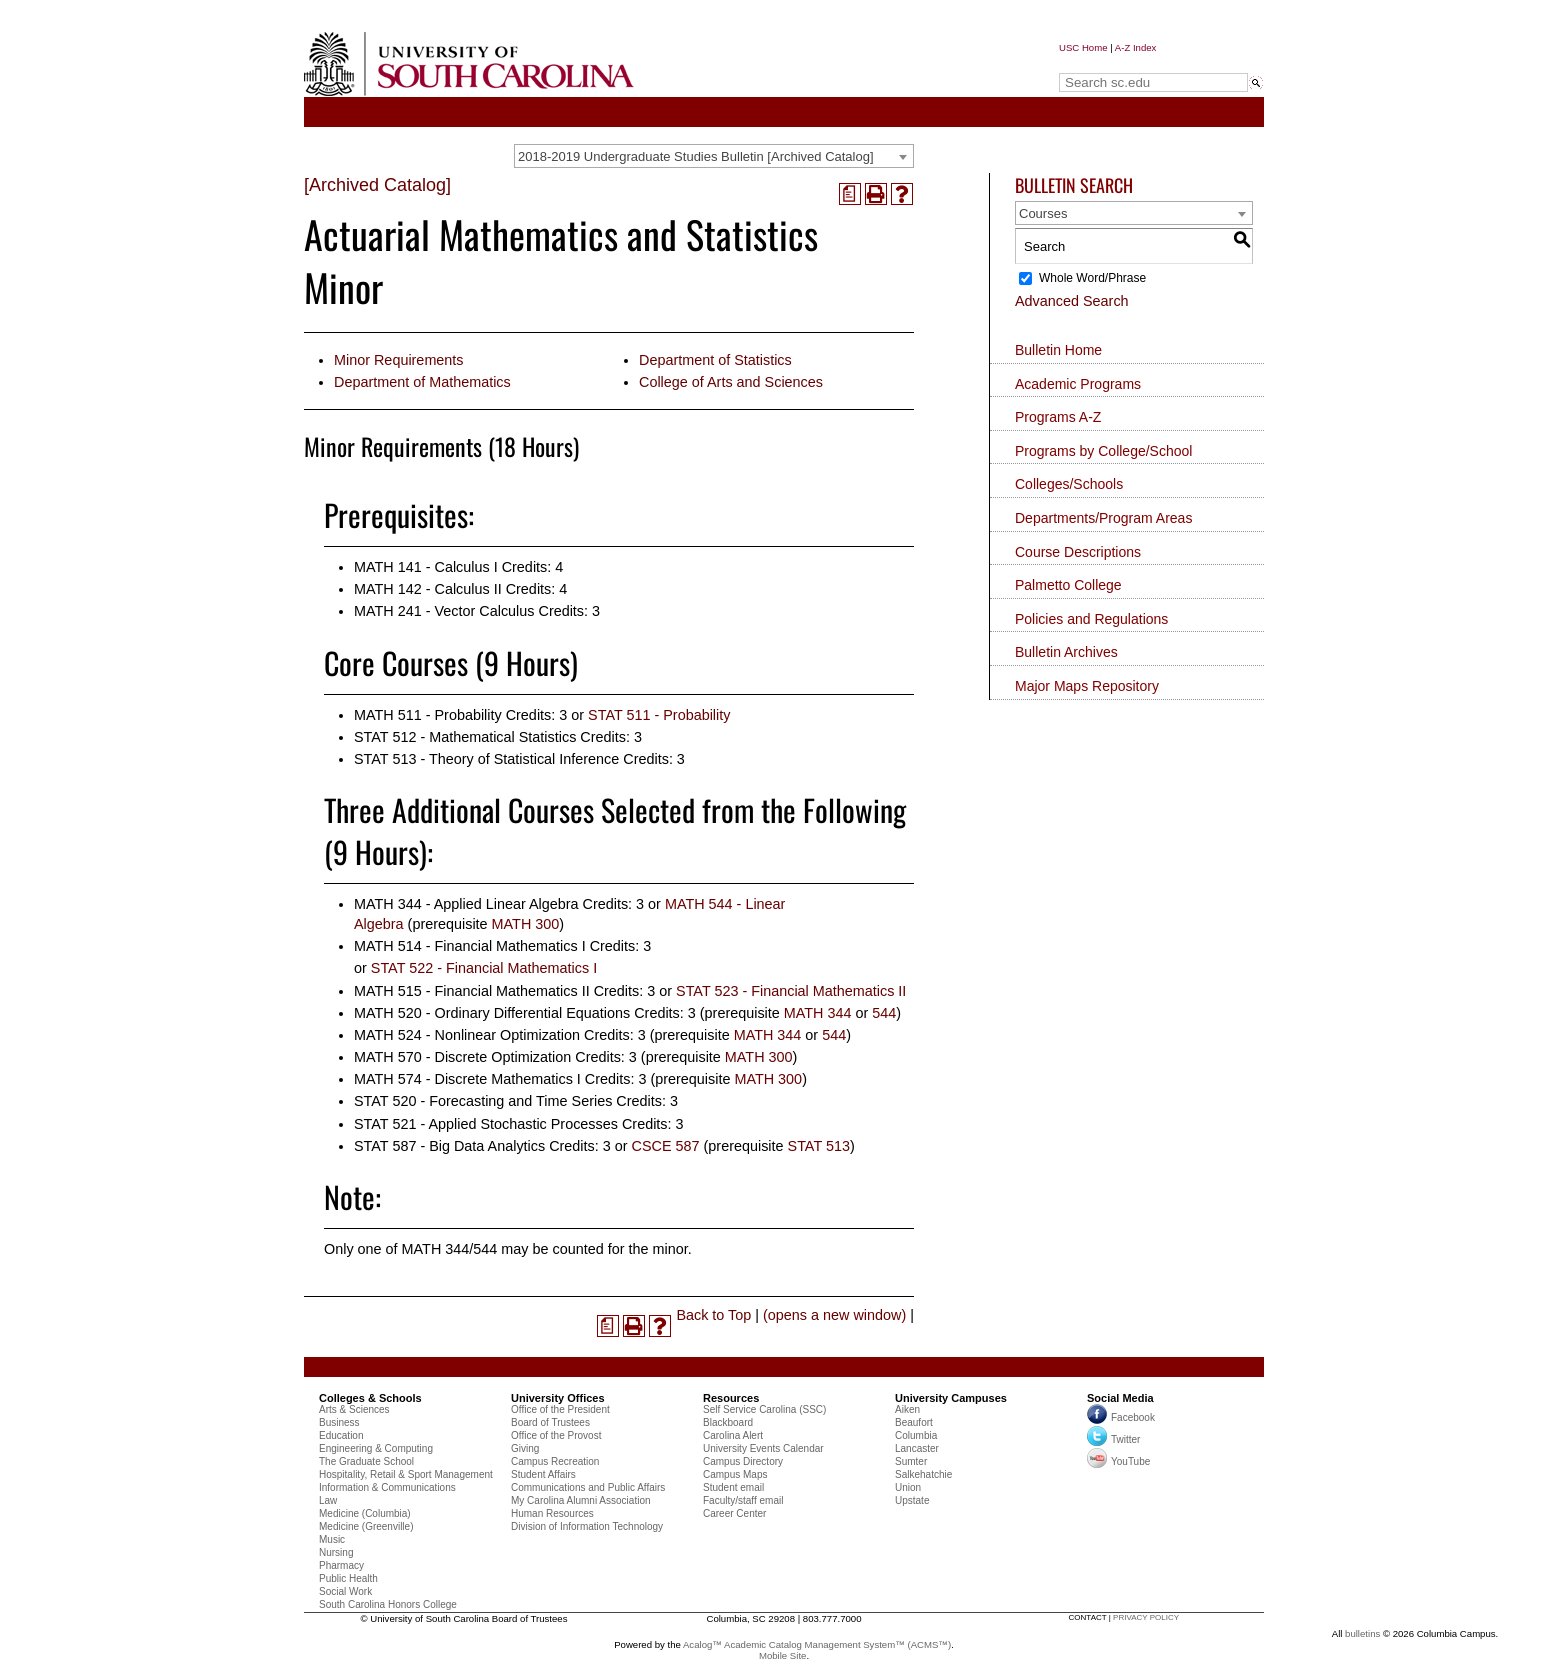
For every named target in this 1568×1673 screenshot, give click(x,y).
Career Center (734, 1513)
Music (332, 1539)
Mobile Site (782, 1655)
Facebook (1133, 1417)
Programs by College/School (1103, 451)
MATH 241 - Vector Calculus (444, 611)
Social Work (345, 1591)
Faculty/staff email (743, 1500)
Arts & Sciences (354, 1409)
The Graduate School (366, 1461)
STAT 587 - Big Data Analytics (449, 1146)
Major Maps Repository (1087, 686)
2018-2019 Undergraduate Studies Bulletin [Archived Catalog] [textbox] (696, 156)
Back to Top (713, 1315)
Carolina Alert (733, 1435)
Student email (733, 1487)
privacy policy (1146, 1617)
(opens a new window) (834, 1315)
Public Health (348, 1578)
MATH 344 (818, 1013)
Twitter (1113, 1439)
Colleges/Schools (1069, 484)
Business (339, 1422)
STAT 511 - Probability (659, 715)
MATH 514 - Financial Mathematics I (470, 946)
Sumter (911, 1461)
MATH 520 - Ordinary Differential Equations (492, 1013)
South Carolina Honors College (388, 1604)
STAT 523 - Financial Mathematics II (791, 991)
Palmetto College (1068, 585)
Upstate (912, 1500)
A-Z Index (1136, 47)
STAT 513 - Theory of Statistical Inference (486, 759)
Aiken (907, 1409)
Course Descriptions (1078, 552)
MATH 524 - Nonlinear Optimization (467, 1035)
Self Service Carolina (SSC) (764, 1409)
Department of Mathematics (422, 382)
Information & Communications (387, 1487)
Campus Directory (743, 1461)
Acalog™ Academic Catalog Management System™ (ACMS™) (817, 1644)
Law (328, 1500)
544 (884, 1013)
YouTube (1118, 1461)
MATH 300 (526, 924)
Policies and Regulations (1091, 619)
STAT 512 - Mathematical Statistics (465, 737)
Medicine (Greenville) (366, 1526)
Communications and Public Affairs (588, 1487)
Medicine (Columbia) (365, 1513)
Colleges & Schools (370, 1398)
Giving (525, 1448)
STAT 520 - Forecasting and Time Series (483, 1101)
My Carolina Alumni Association (581, 1500)
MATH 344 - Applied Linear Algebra (466, 904)
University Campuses (951, 1398)
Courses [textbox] (1043, 213)
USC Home (1083, 47)
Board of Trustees (550, 1422)
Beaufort (914, 1422)
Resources (731, 1398)
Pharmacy (341, 1565)
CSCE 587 (666, 1146)
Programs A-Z (1058, 417)
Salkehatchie (923, 1474)
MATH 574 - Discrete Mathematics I (467, 1079)
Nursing (336, 1552)
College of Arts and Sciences (731, 382)
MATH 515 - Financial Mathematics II (472, 991)
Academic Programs (1078, 384)
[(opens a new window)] (850, 194)
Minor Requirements (399, 360)
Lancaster (917, 1448)
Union (908, 1487)
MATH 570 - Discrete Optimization (462, 1057)
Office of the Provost (556, 1435)
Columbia (916, 1435)
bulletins (1362, 1633)
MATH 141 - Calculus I (426, 567)
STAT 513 (819, 1146)
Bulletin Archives (1066, 652)
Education (341, 1435)
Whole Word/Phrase (1092, 278)
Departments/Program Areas (1103, 518)
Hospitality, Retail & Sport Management (406, 1474)
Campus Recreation (555, 1461)
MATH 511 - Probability (428, 715)
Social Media (1120, 1398)
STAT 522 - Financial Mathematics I (484, 968)
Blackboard (728, 1422)
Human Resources (552, 1513)
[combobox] (714, 156)
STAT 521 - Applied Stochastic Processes (486, 1124)
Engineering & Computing (376, 1448)
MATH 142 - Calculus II (428, 589)
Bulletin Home (1058, 350)
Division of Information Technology (587, 1526)
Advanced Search (1072, 301)
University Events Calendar (763, 1448)
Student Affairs (543, 1474)
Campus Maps (735, 1474)
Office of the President (560, 1409)
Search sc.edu (1110, 63)
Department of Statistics (715, 360)
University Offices (558, 1398)
